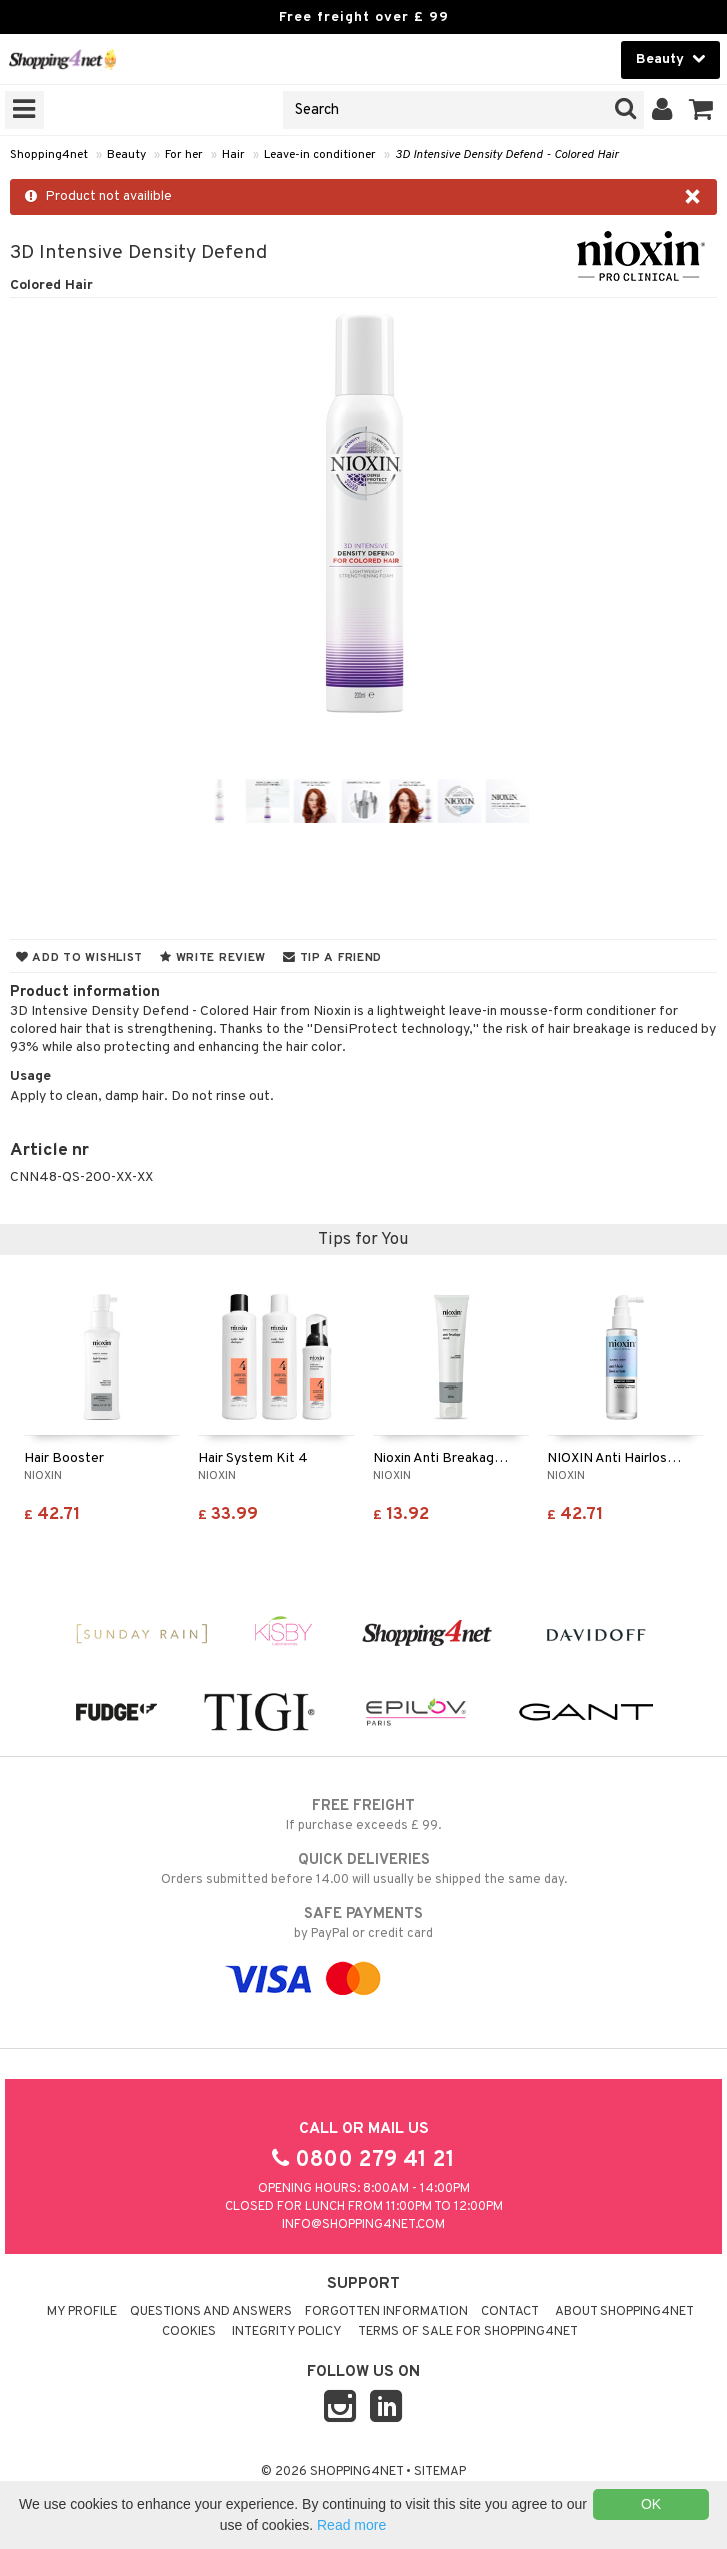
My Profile (82, 2312)
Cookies (189, 2332)
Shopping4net (49, 155)
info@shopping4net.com (363, 2225)
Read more (351, 2525)
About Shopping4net (624, 2312)
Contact (510, 2312)
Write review (213, 958)
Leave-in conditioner (320, 155)
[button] (701, 110)
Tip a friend (332, 958)
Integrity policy (287, 2332)
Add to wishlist (79, 958)
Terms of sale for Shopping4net (468, 2332)
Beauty (126, 155)
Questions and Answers (211, 2312)
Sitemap (440, 2472)
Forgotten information (386, 2312)
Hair (233, 155)
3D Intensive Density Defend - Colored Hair (507, 155)
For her (184, 155)
